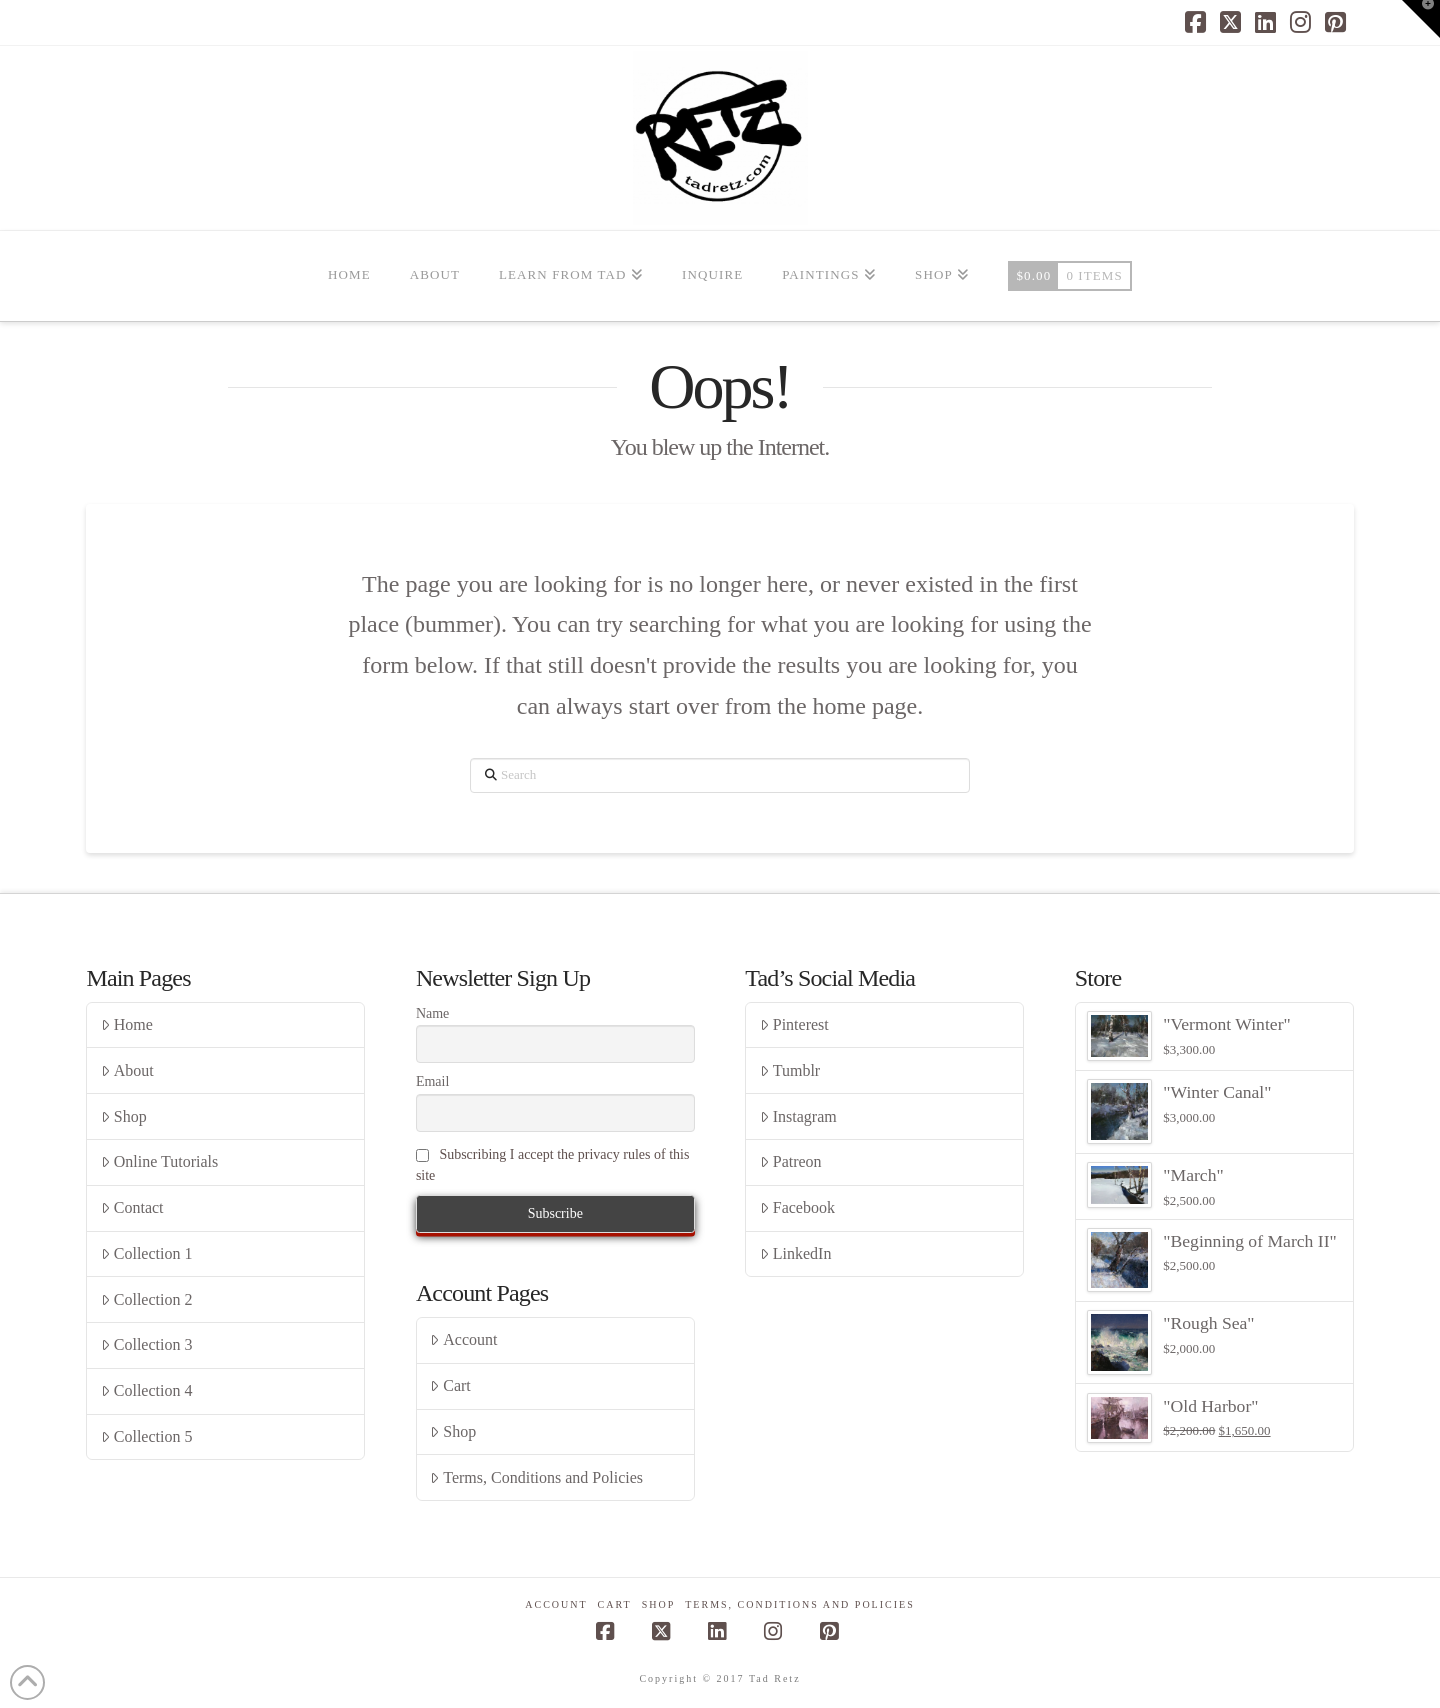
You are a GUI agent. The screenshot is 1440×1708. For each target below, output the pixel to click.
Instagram (798, 1116)
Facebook (797, 1207)
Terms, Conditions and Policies (536, 1477)
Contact (132, 1207)
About (127, 1070)
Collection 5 (146, 1436)
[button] (1421, 19)
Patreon (791, 1161)
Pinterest (794, 1024)
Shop (124, 1116)
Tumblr (790, 1070)
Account (463, 1339)
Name (432, 1013)
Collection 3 (146, 1344)
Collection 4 (146, 1390)
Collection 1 (146, 1253)
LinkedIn (795, 1253)
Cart (450, 1385)
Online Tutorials (159, 1161)
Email (432, 1081)
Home (127, 1024)
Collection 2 (146, 1299)
